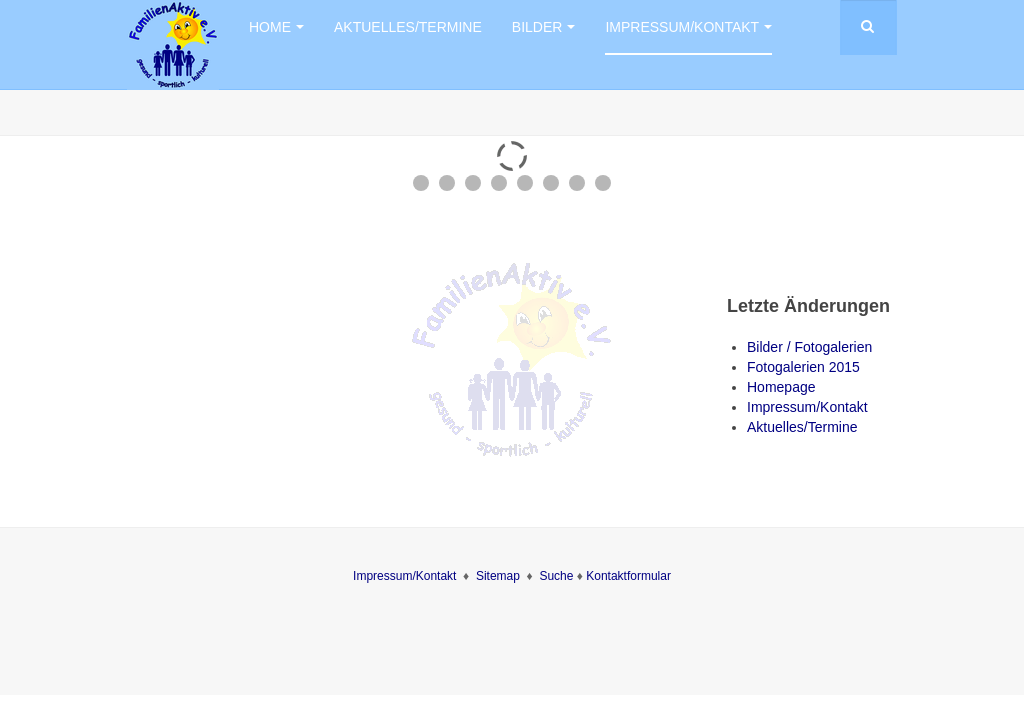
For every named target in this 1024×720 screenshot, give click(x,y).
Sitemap (498, 576)
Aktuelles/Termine (408, 27)
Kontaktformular (628, 576)
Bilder (544, 27)
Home (276, 27)
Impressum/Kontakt (688, 27)
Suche (557, 576)
